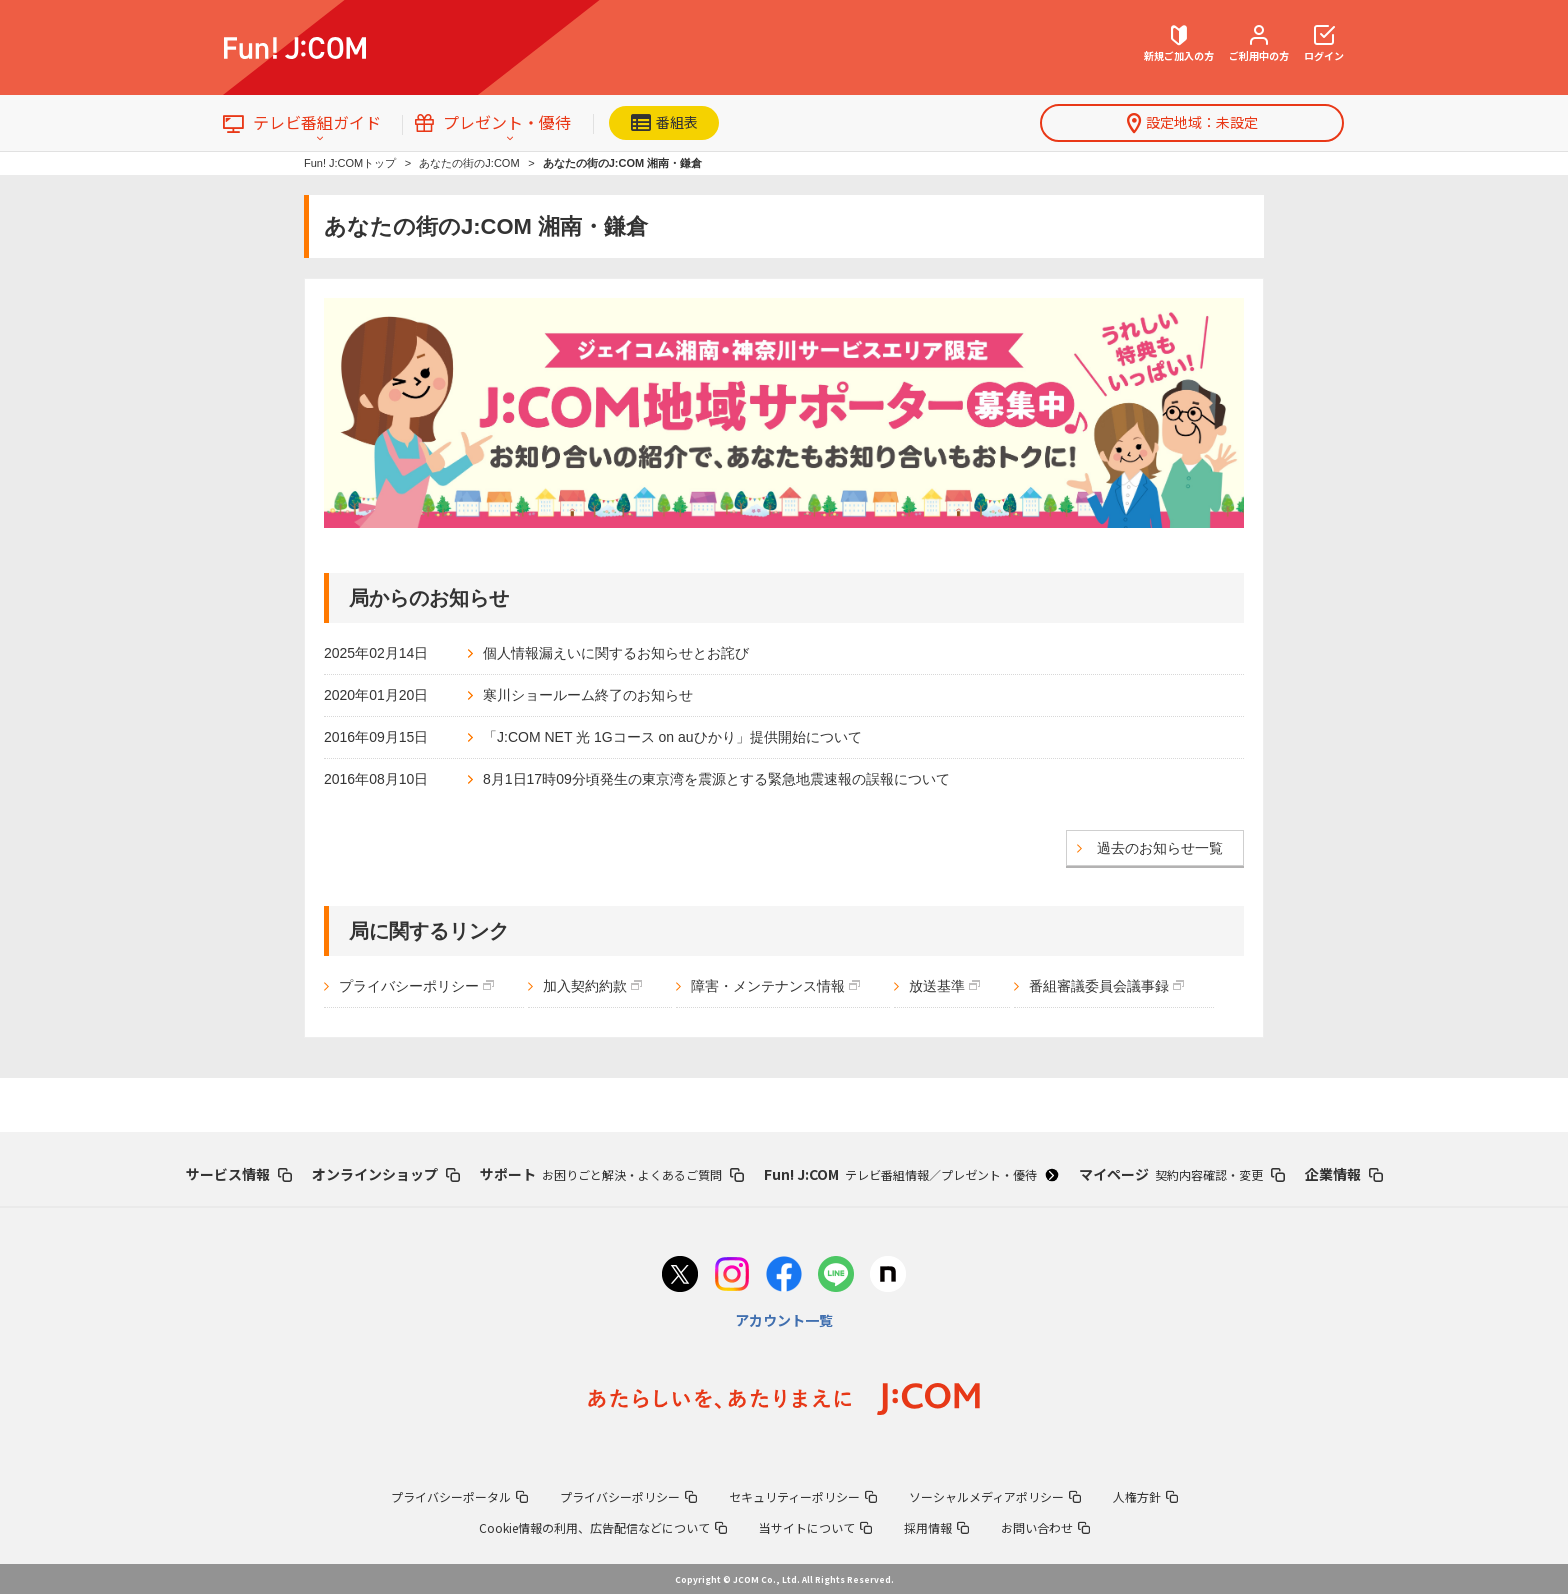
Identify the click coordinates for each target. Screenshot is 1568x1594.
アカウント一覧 (784, 1320)
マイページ (1182, 1174)
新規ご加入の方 (1179, 44)
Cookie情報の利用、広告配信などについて (603, 1527)
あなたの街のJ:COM (469, 163)
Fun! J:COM (911, 1174)
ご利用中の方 (1259, 44)
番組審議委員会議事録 (1099, 986)
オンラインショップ (386, 1174)
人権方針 (1145, 1496)
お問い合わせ (1045, 1527)
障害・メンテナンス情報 (768, 986)
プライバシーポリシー (409, 986)
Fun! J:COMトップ (350, 163)
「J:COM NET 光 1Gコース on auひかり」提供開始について (672, 737)
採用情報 (936, 1527)
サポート (612, 1174)
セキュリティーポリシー (803, 1496)
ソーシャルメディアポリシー (995, 1496)
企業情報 (1344, 1174)
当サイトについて (815, 1527)
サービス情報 (239, 1174)
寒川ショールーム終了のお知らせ (588, 695)
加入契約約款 (585, 986)
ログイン (1324, 44)
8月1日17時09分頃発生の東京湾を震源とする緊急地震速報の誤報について (716, 779)
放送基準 (937, 986)
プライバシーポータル (459, 1496)
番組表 (664, 122)
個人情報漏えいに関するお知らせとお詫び (616, 653)
